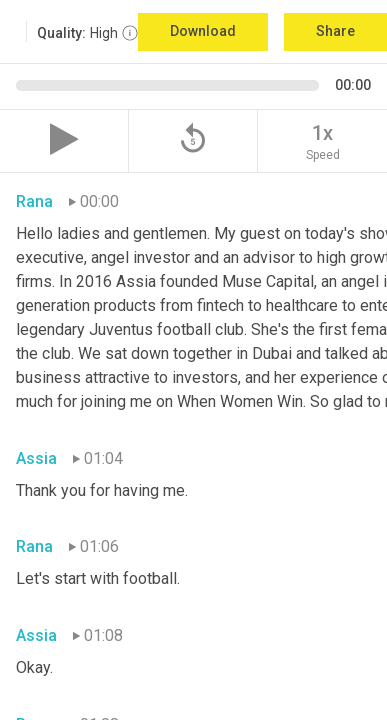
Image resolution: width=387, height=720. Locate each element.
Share (335, 31)
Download (203, 31)
